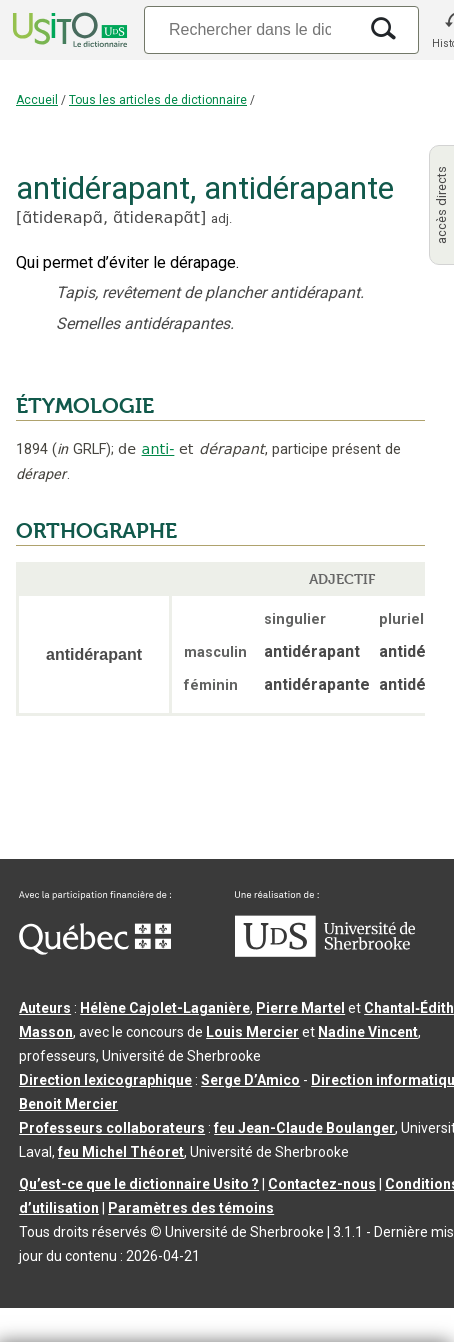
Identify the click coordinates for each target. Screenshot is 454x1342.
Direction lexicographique (105, 1080)
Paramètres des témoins (191, 1208)
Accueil (37, 100)
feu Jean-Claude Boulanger (304, 1128)
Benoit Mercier (68, 1104)
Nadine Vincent (368, 1032)
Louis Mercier (252, 1032)
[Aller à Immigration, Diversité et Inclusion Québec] (95, 950)
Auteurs (45, 1008)
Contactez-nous (322, 1184)
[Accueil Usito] (68, 30)
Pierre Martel (300, 1008)
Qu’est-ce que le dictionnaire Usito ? (139, 1184)
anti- (158, 449)
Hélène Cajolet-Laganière (165, 1008)
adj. (221, 218)
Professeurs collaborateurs (112, 1128)
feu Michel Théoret (121, 1152)
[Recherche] (250, 29)
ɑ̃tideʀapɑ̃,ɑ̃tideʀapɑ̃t (111, 217)
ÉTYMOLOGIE (85, 406)
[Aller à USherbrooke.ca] (325, 952)
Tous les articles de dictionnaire (158, 100)
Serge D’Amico (250, 1080)
